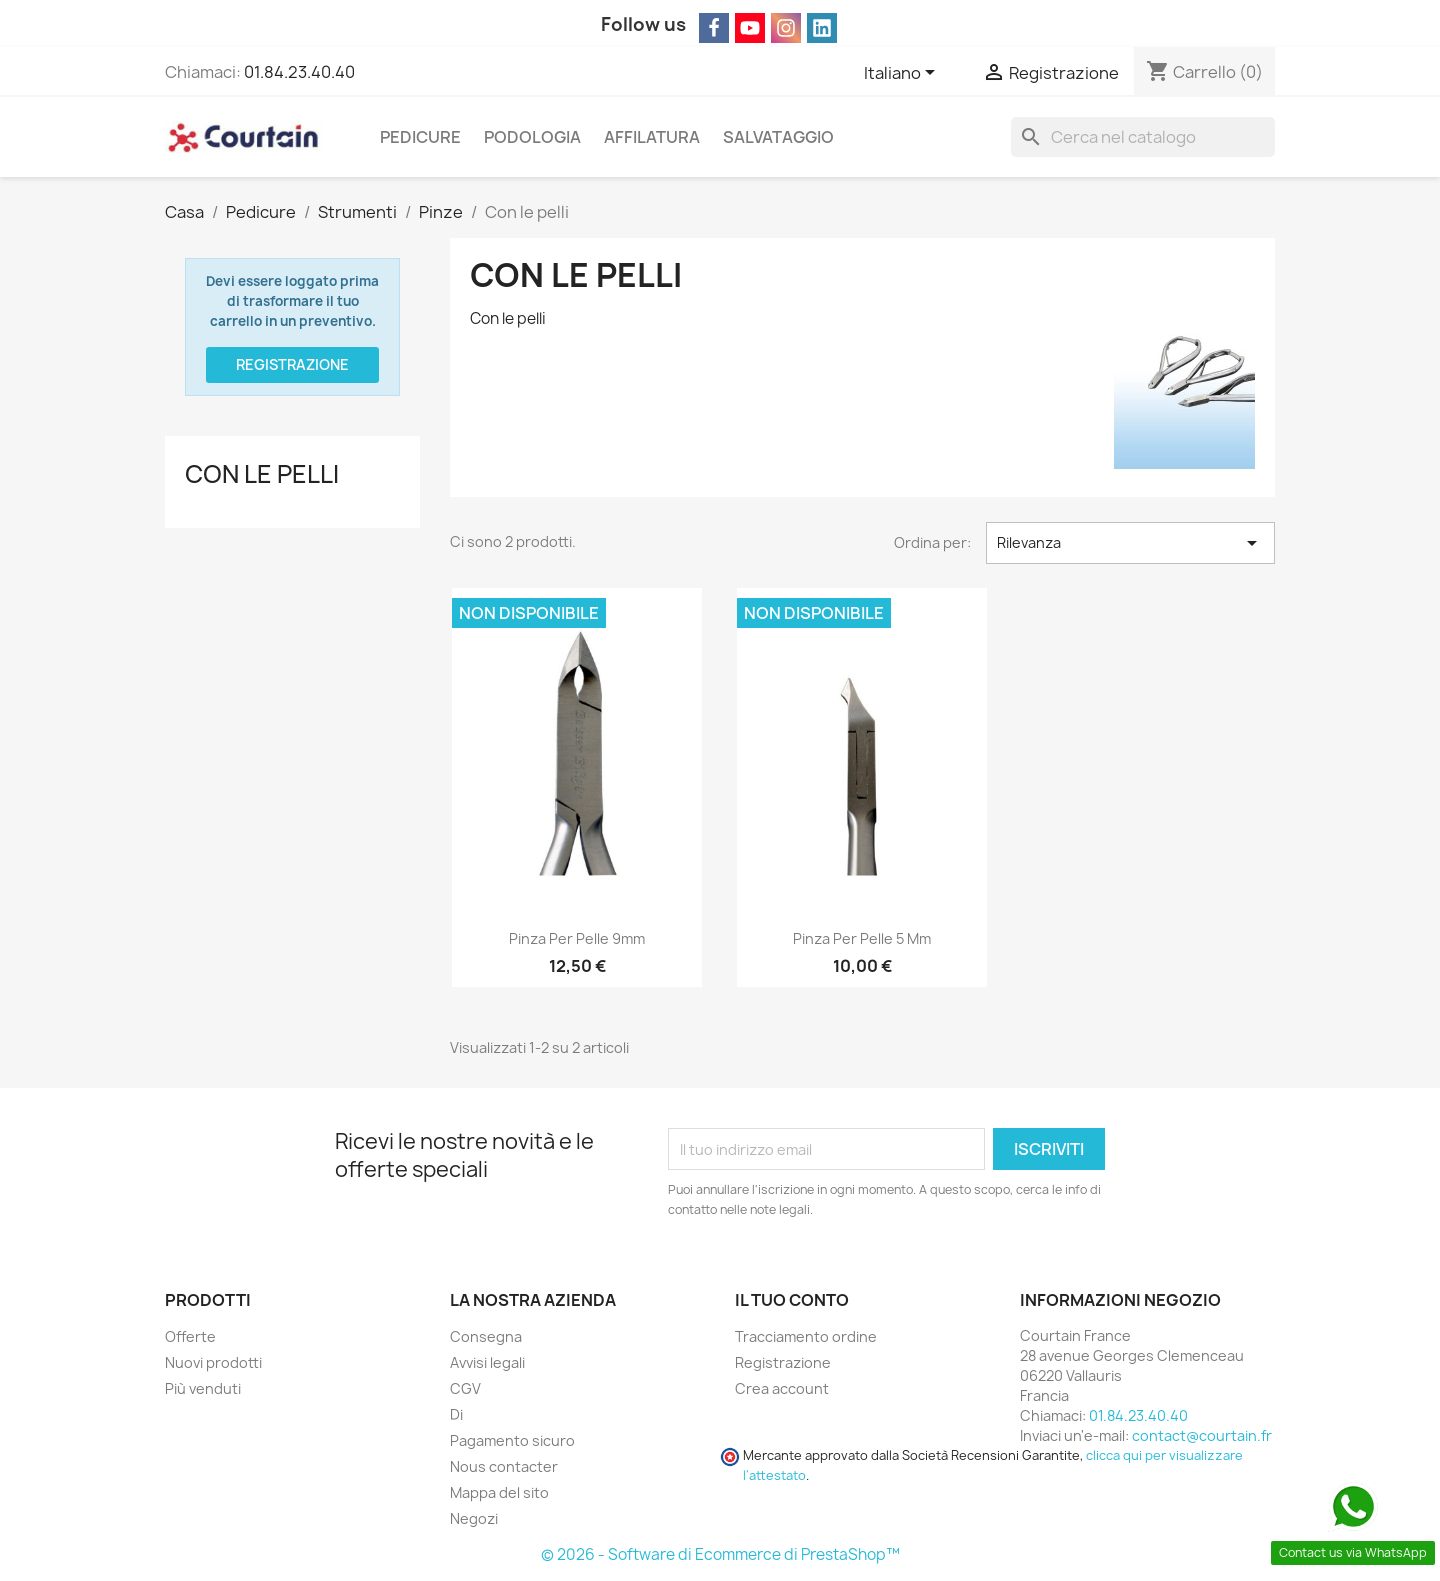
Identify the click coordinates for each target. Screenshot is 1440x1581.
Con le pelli (262, 474)
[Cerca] (1143, 137)
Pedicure (420, 137)
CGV (465, 1388)
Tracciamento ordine (806, 1336)
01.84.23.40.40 (299, 72)
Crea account (782, 1388)
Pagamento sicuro (512, 1440)
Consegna (486, 1336)
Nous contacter (504, 1466)
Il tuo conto (792, 1300)
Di (456, 1414)
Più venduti (203, 1388)
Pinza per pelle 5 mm (862, 938)
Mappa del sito (499, 1492)
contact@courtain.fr (1202, 1435)
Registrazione (292, 364)
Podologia (532, 137)
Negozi (474, 1518)
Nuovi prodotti (213, 1362)
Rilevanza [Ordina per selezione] (1130, 543)
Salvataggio (778, 137)
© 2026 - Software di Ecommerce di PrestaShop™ (720, 1554)
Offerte (190, 1336)
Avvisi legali (487, 1362)
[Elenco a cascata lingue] (903, 74)
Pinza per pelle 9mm (577, 938)
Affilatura (652, 137)
